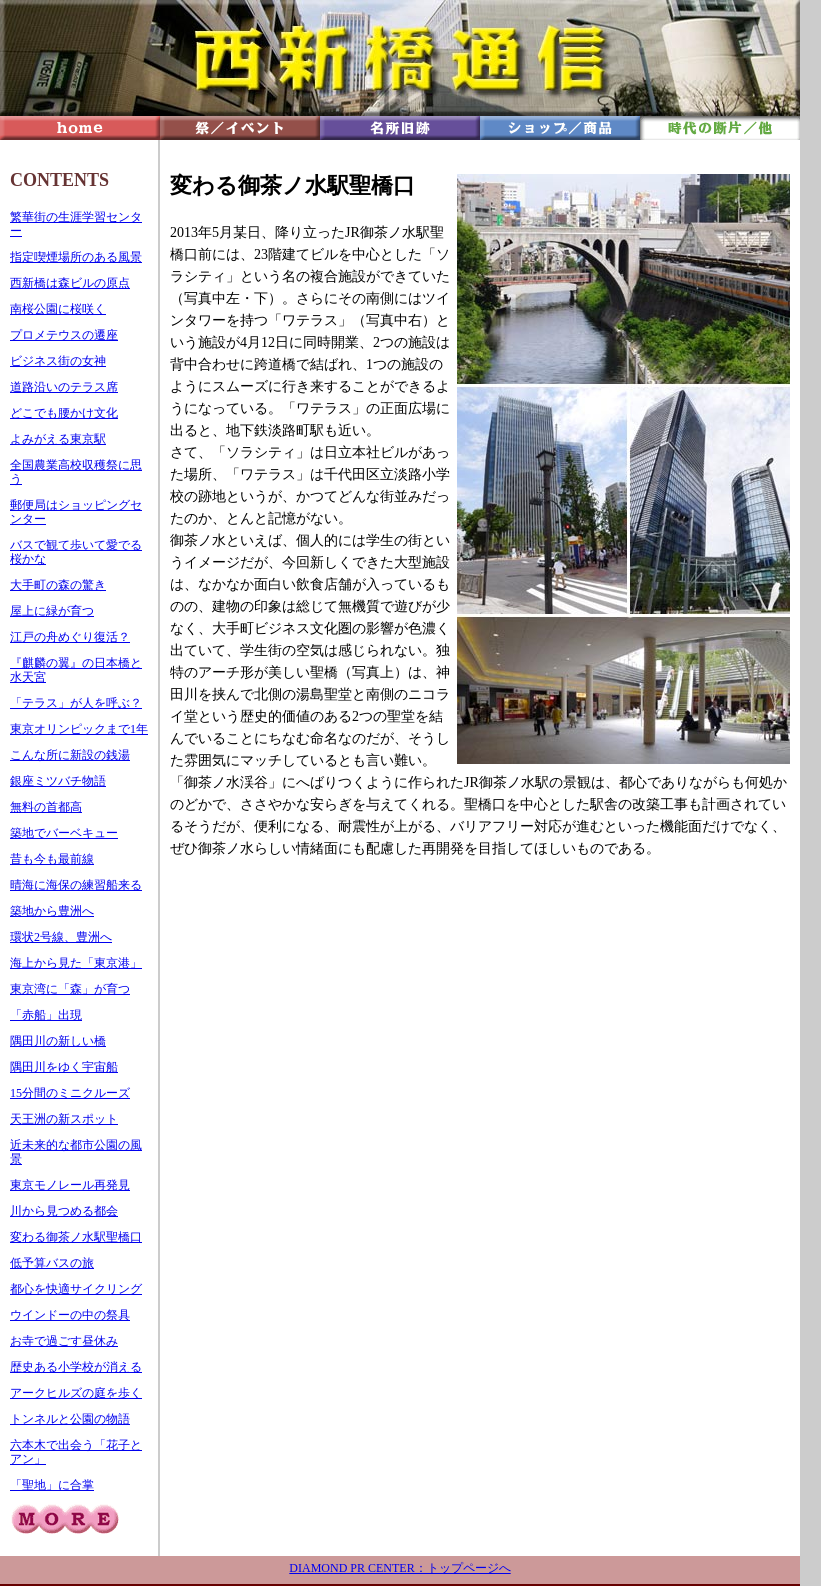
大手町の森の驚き (58, 585)
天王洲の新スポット (64, 1119)
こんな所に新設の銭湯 (70, 755)
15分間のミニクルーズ (70, 1093)
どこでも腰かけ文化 (64, 413)
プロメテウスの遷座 (64, 335)
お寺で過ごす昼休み (64, 1341)
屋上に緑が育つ (52, 611)
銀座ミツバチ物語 (58, 781)
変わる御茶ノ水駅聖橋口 (76, 1237)
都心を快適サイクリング (76, 1289)
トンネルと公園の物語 (70, 1419)
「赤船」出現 (46, 1015)
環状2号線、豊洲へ (61, 937)
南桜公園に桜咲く (58, 309)
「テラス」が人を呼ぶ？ (76, 703)
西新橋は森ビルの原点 (70, 283)
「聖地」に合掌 (52, 1485)
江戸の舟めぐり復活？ (70, 637)
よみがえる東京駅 (58, 439)
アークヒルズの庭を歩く (76, 1393)
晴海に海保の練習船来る (76, 885)
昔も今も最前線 (52, 859)
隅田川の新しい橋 (58, 1041)
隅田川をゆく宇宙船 (64, 1067)
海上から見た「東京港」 (76, 963)
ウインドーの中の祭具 (70, 1315)
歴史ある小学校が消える (76, 1367)
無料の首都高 (46, 807)
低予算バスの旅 (52, 1263)
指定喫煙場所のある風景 (76, 257)
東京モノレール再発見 (70, 1185)
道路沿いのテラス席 (64, 387)
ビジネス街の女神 (58, 361)
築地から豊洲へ (52, 911)
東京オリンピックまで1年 (79, 729)
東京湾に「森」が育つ (70, 989)
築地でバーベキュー (64, 833)
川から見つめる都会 (64, 1211)
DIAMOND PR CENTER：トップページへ (399, 1568)
